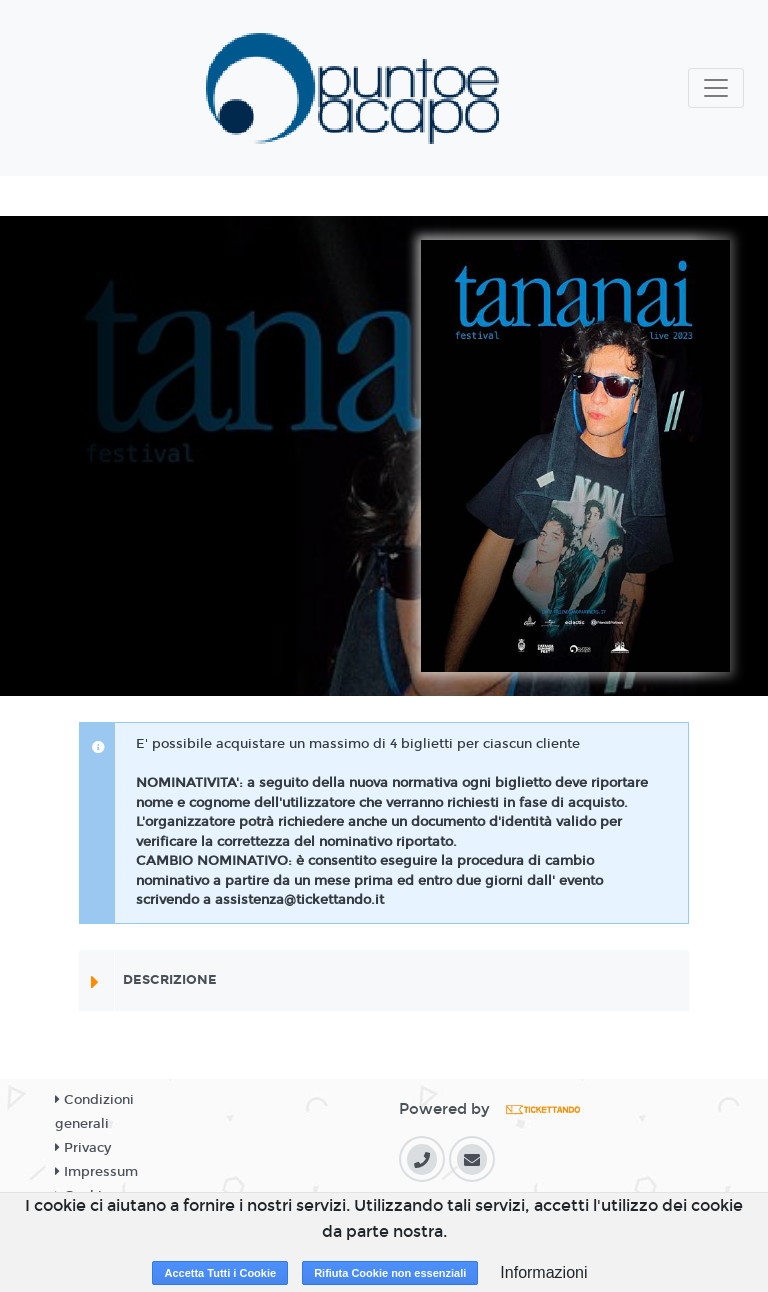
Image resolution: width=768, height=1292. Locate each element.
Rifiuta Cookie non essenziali (390, 1273)
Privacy (83, 1148)
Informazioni (543, 1272)
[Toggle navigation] (716, 88)
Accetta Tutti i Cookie (220, 1273)
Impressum (96, 1172)
